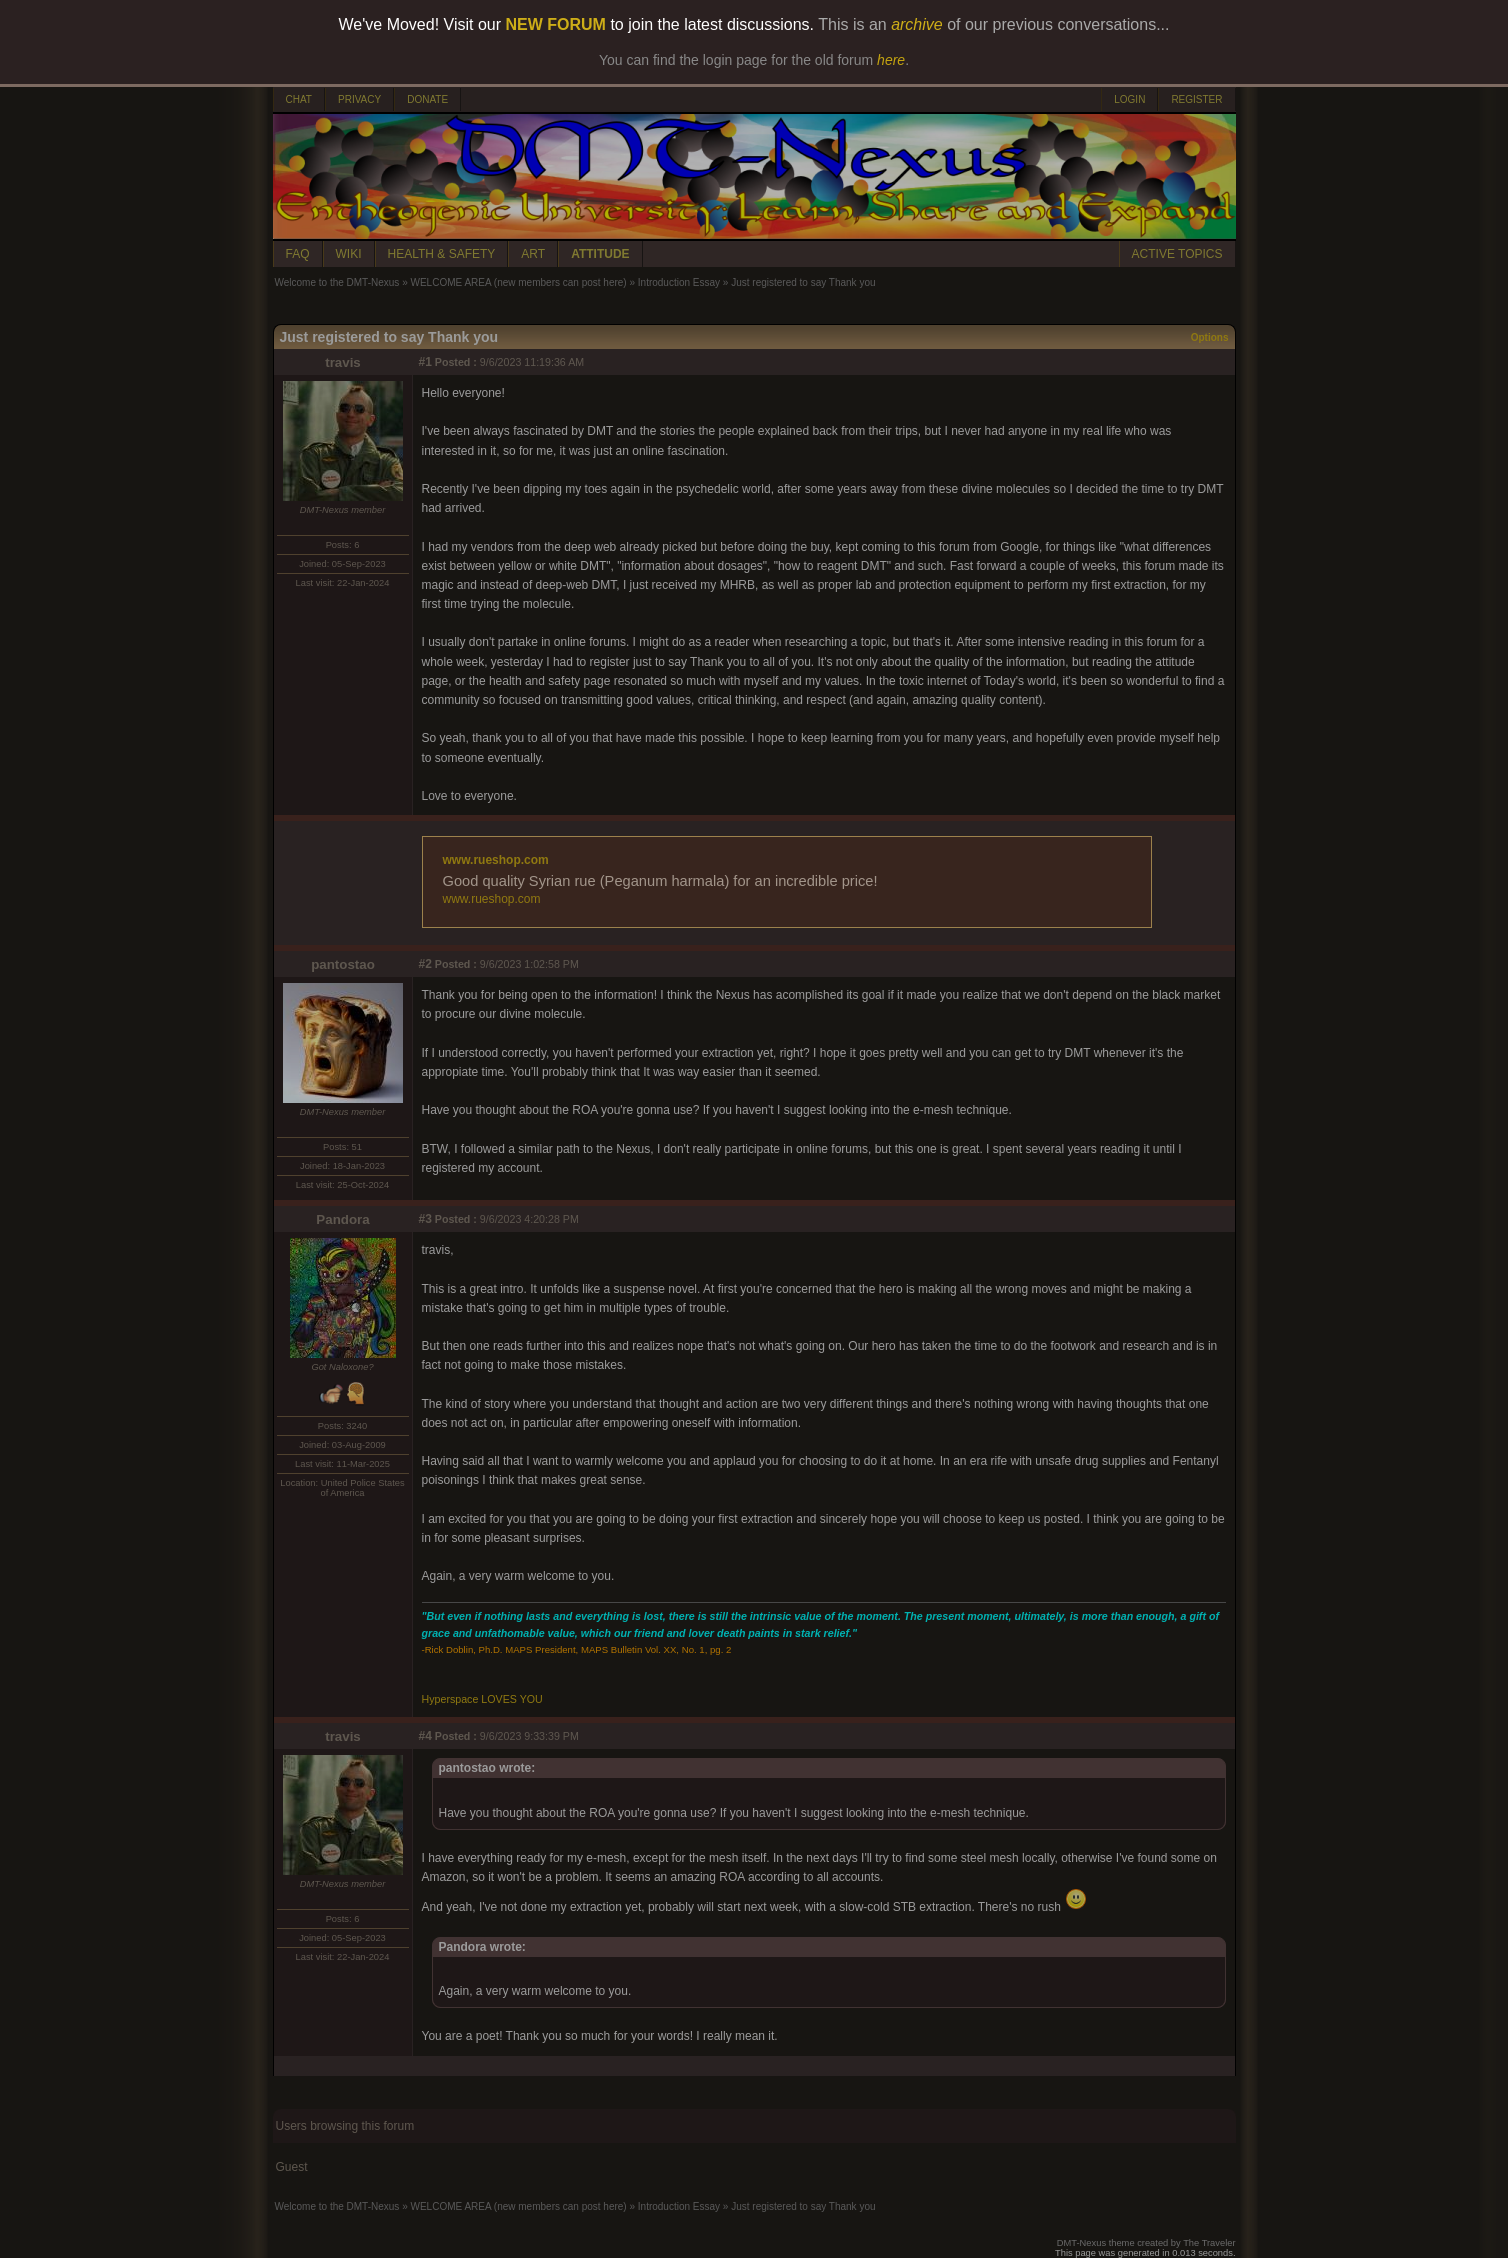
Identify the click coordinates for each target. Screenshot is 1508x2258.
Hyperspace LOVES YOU (482, 1699)
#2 (425, 964)
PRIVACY (359, 99)
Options (1210, 337)
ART (533, 254)
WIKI (349, 254)
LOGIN (1129, 99)
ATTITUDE (600, 254)
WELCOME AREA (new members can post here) (518, 282)
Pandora (342, 1219)
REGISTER (1196, 99)
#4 (425, 1736)
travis (343, 362)
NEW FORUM (556, 24)
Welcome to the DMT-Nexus (337, 282)
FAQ (298, 254)
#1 (425, 362)
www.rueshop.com (496, 860)
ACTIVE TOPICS (1177, 254)
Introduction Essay (679, 282)
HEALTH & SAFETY (442, 254)
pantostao (343, 964)
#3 (425, 1219)
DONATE (427, 99)
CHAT (299, 99)
